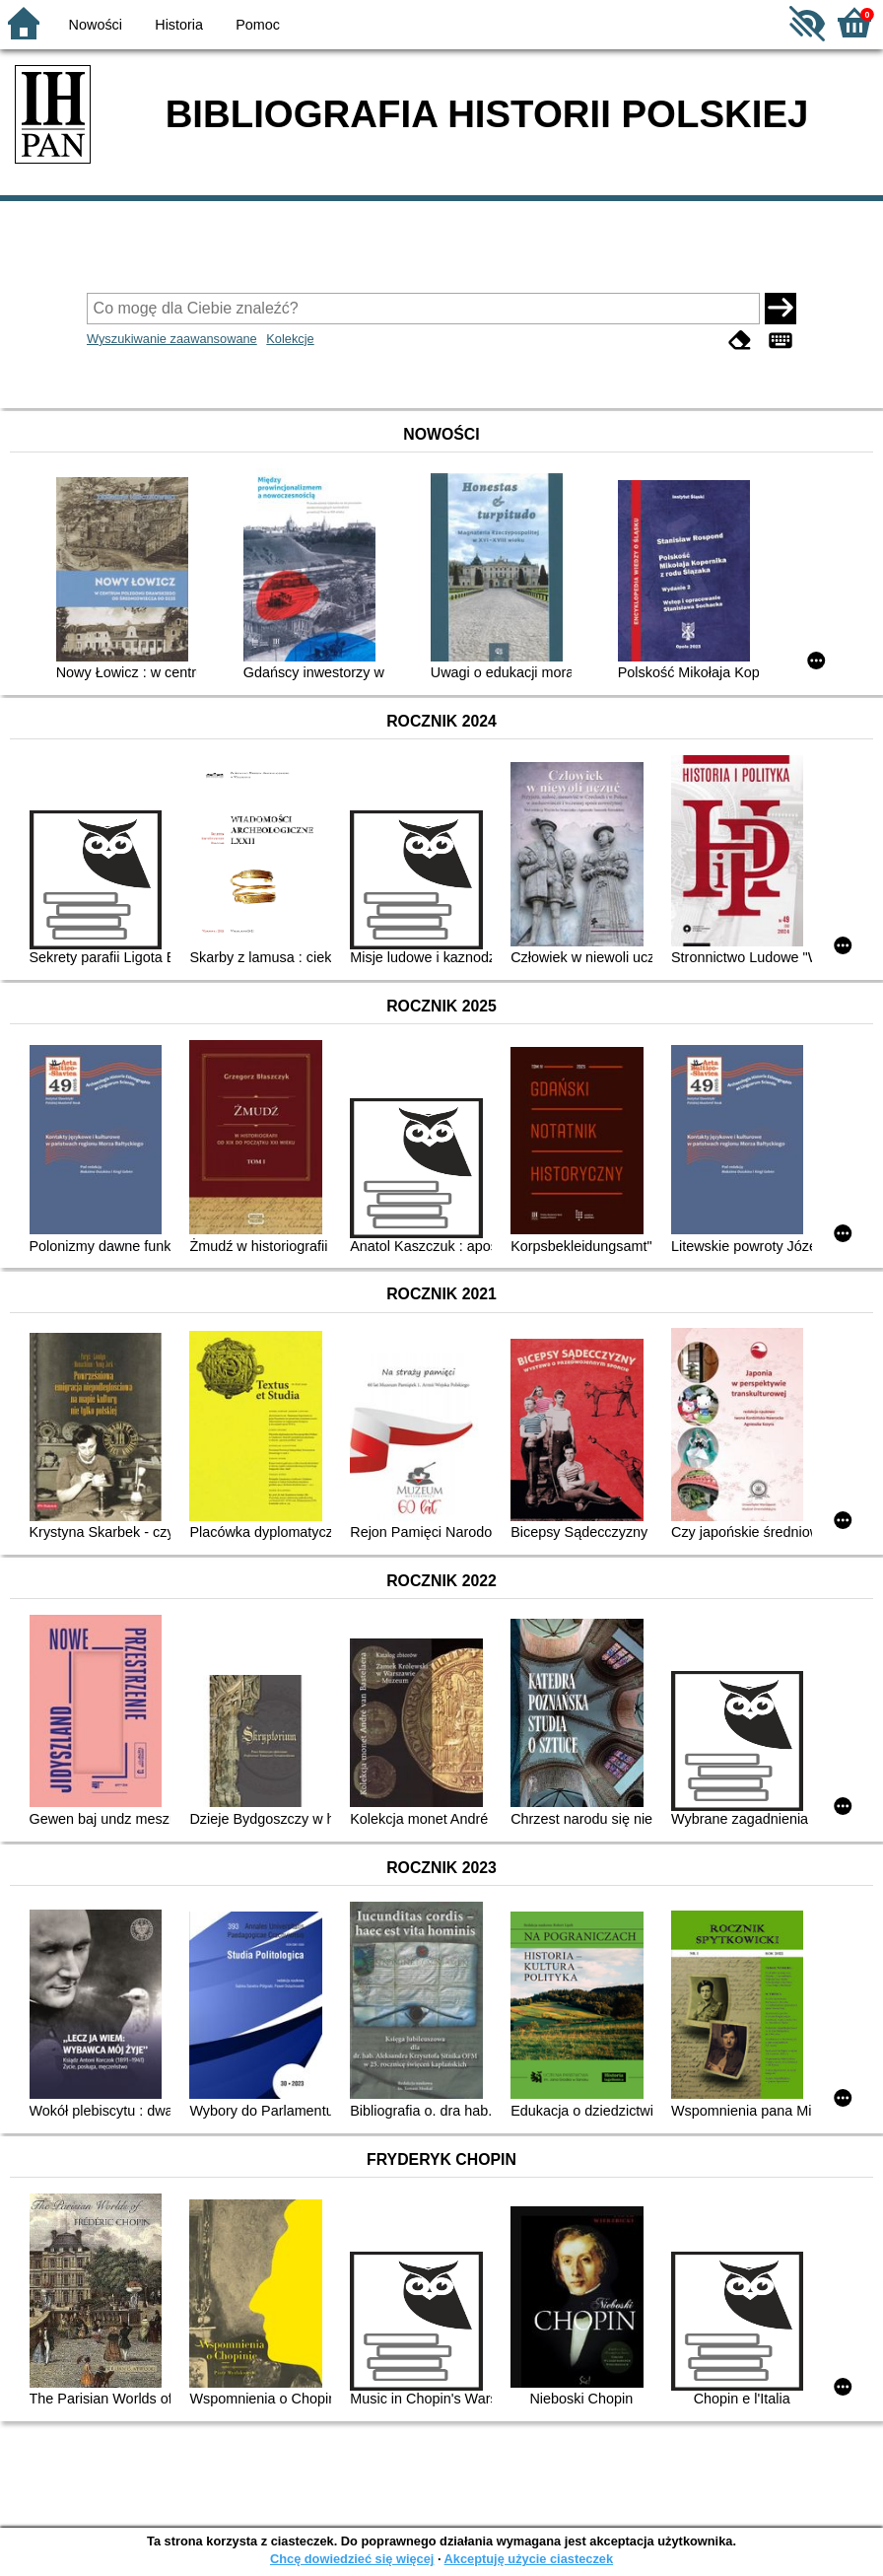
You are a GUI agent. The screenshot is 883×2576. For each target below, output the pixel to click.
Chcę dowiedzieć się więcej (352, 2558)
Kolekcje (289, 338)
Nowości (95, 25)
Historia (179, 25)
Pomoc (258, 25)
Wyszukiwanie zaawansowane (172, 338)
